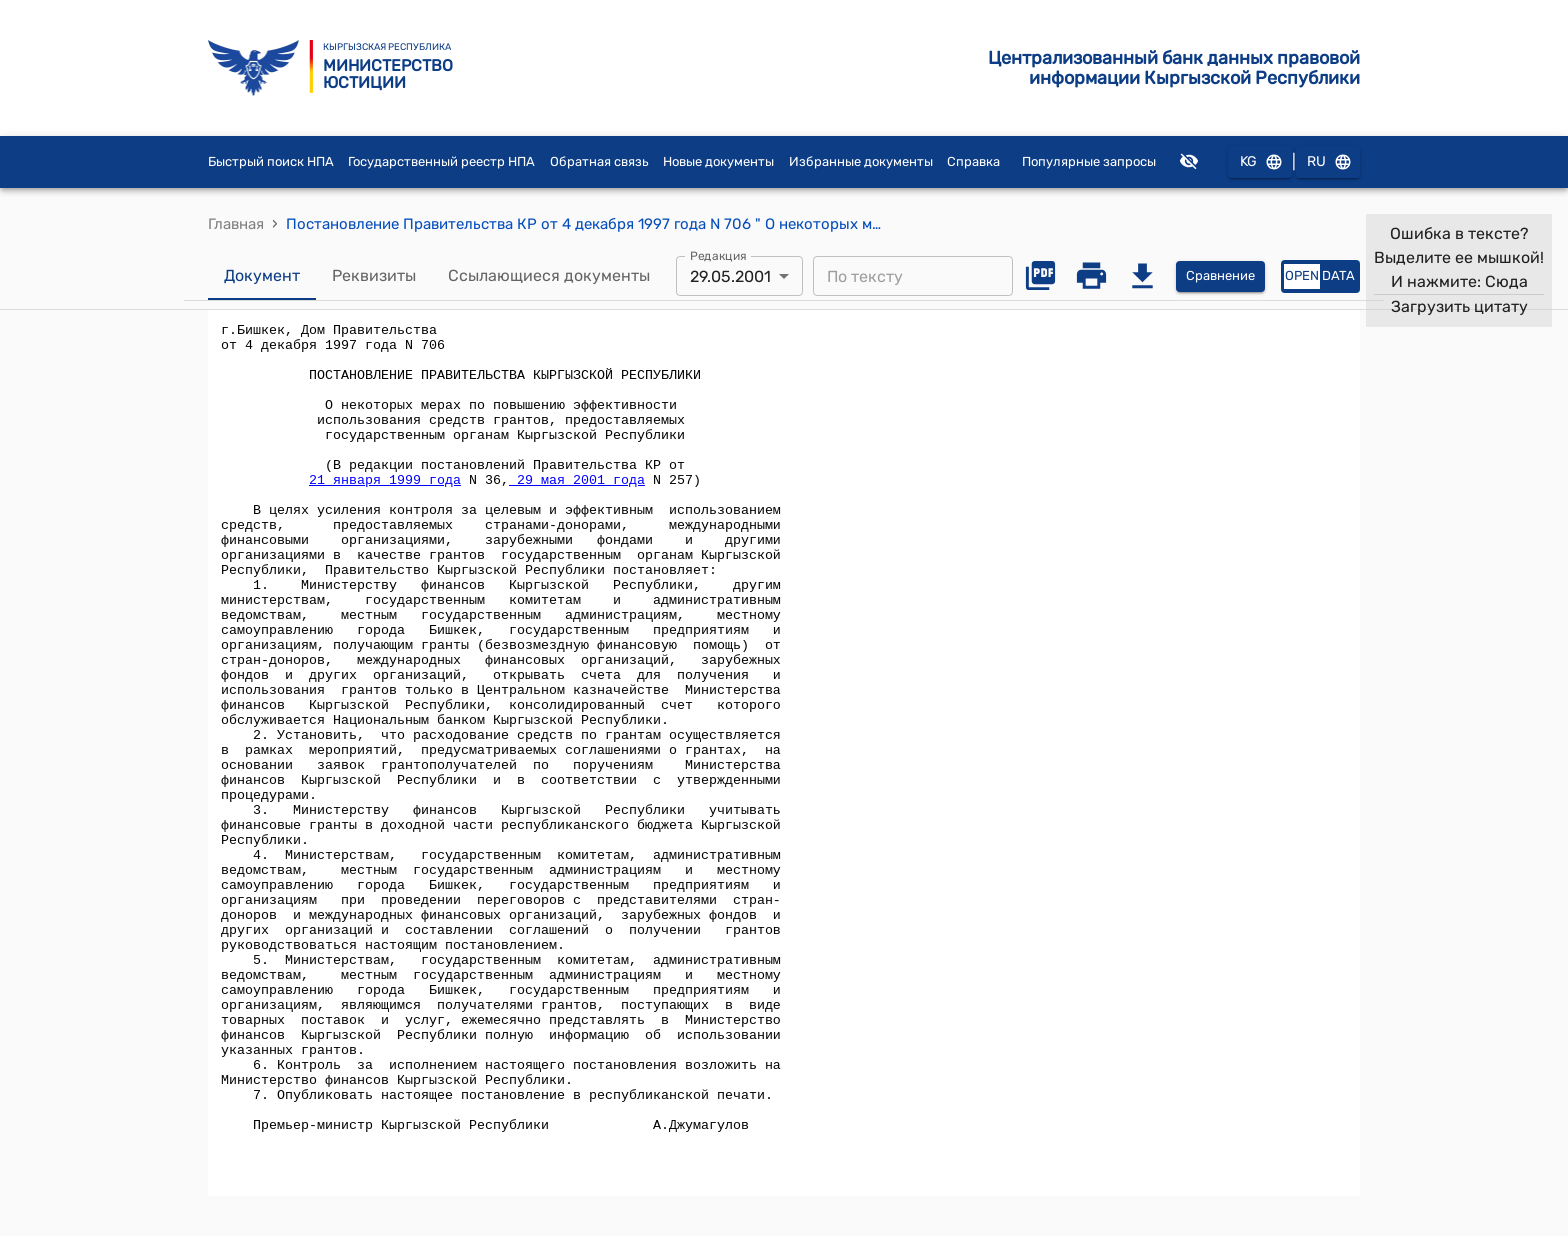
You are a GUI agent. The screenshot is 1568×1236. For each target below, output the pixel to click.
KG (1260, 162)
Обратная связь (599, 161)
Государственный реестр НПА (441, 161)
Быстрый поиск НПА (271, 161)
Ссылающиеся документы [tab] (549, 276)
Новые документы (718, 161)
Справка (973, 161)
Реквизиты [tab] (374, 276)
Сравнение (1220, 276)
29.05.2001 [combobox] (730, 276)
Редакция (718, 256)
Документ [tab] (262, 276)
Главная (236, 224)
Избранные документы (861, 161)
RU (1328, 162)
